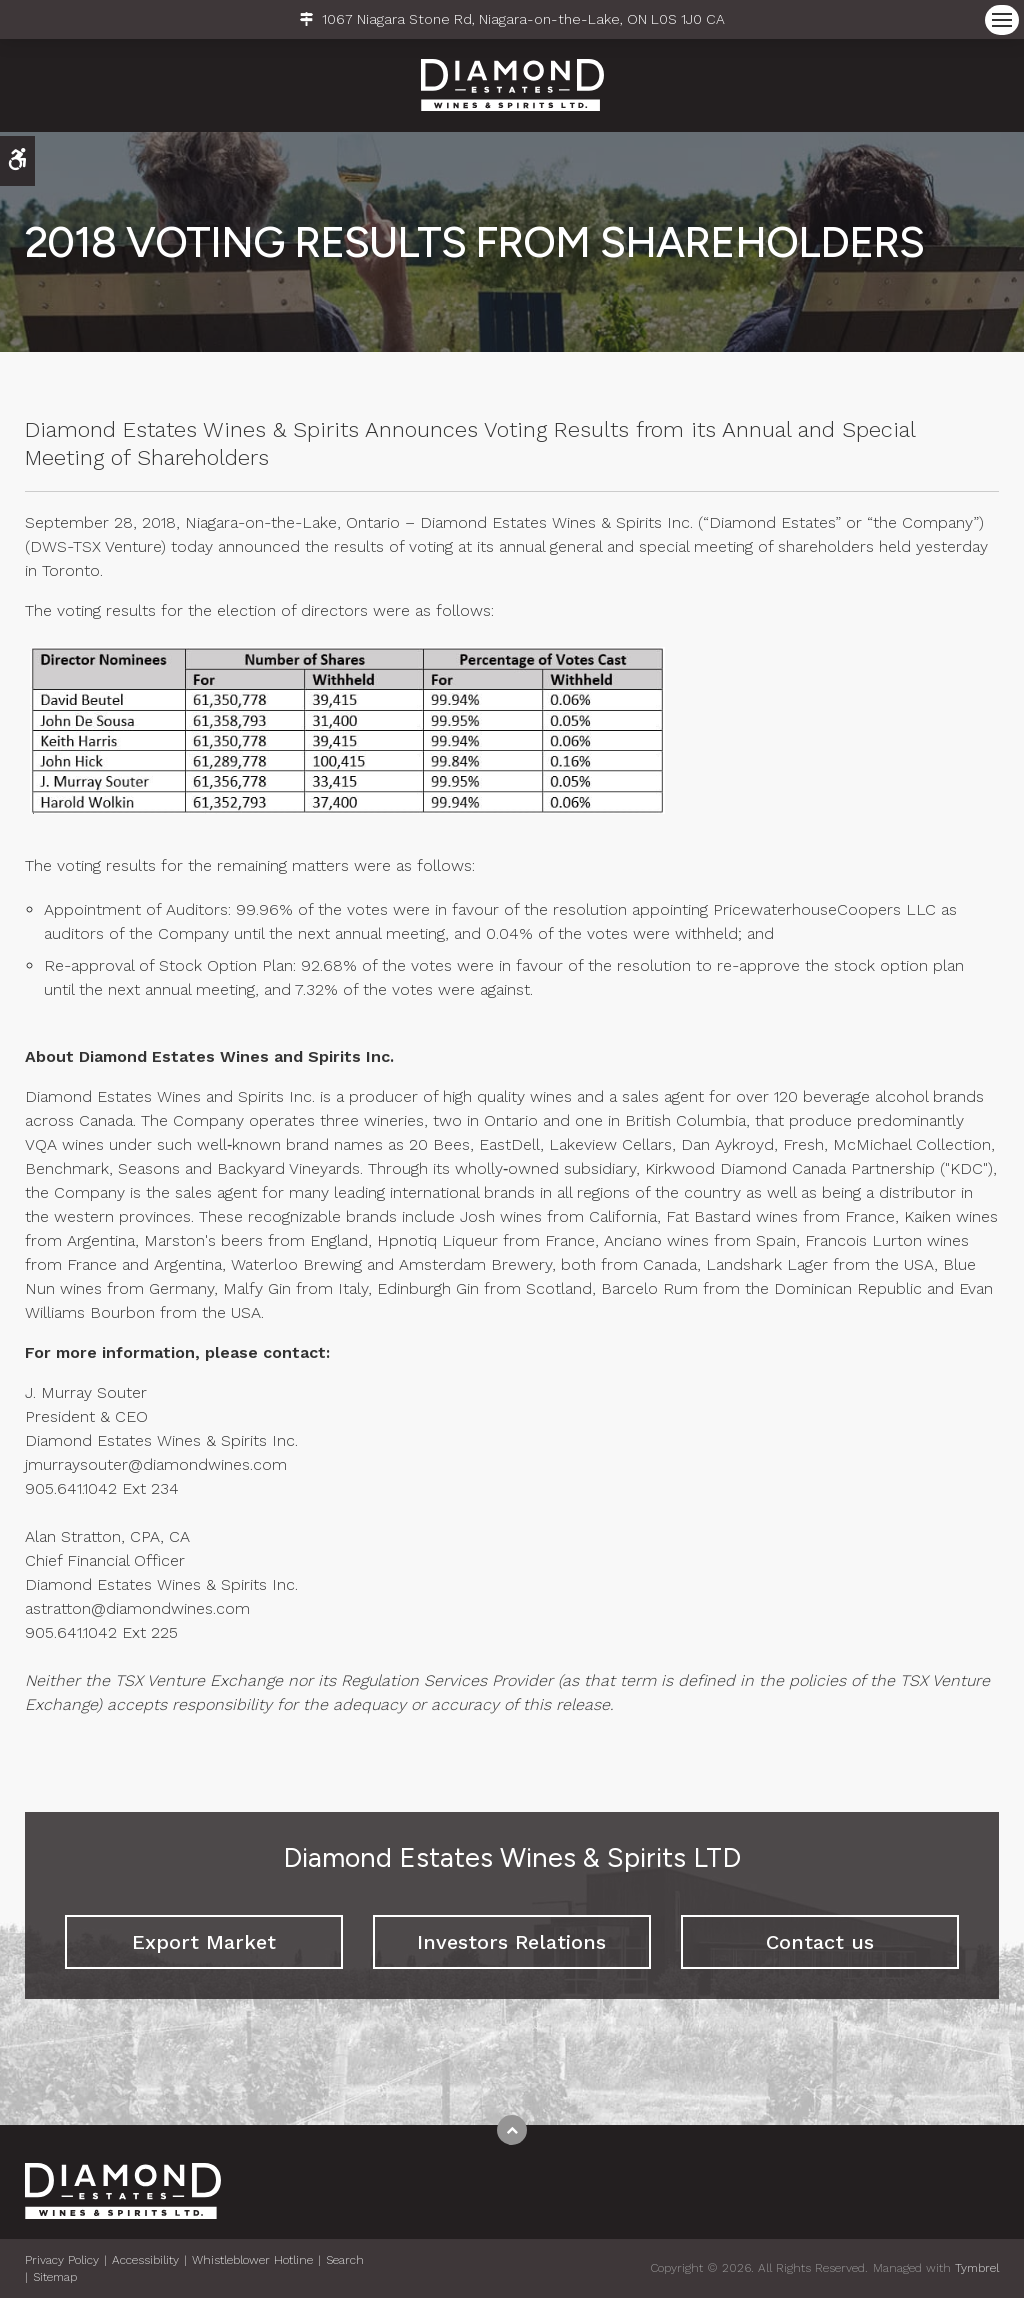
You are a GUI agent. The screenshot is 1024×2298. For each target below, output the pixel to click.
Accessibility (145, 2260)
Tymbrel (977, 2268)
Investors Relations (511, 1942)
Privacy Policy (62, 2260)
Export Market (204, 1942)
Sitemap (55, 2277)
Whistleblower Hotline (252, 2260)
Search (345, 2260)
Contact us (820, 1942)
